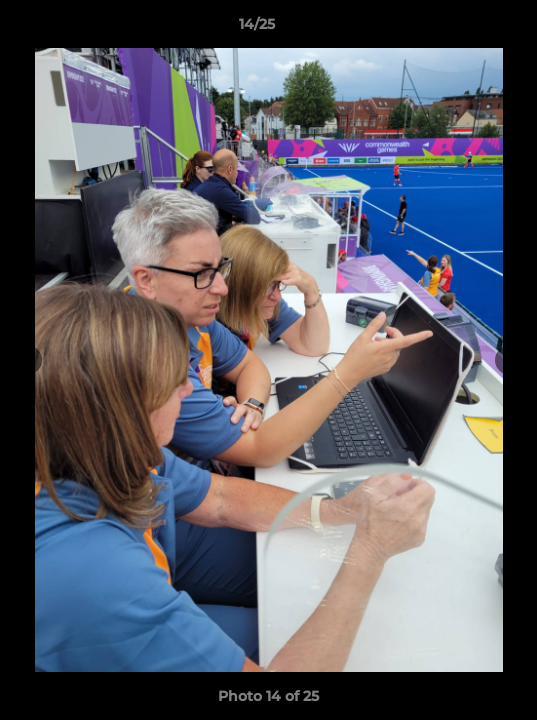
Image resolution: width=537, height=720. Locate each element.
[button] (465, 29)
